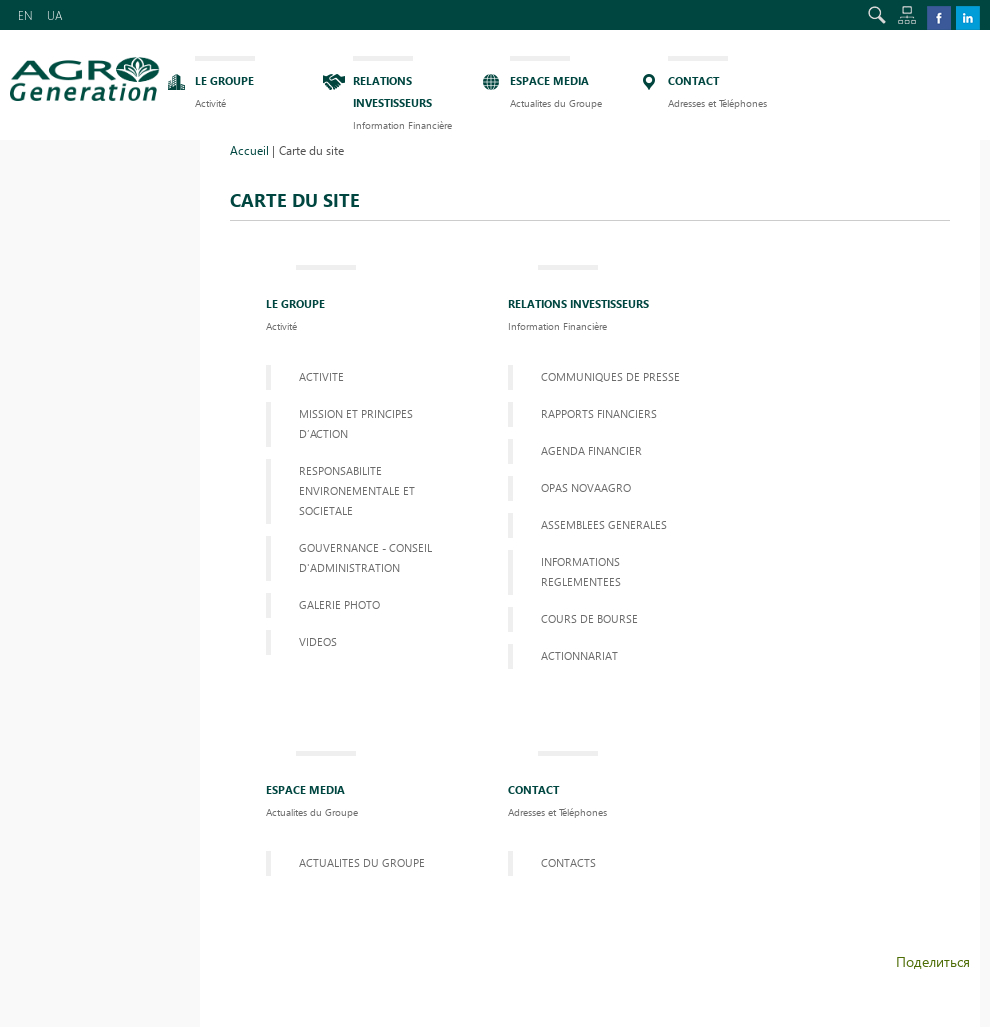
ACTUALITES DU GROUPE (362, 862)
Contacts (568, 862)
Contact (557, 787)
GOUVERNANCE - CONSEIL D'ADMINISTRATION (365, 557)
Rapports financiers (599, 413)
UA (55, 15)
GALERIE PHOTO (339, 604)
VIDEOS (318, 641)
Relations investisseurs (578, 301)
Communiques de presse (610, 376)
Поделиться (933, 961)
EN (25, 15)
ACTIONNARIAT (579, 655)
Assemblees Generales (604, 524)
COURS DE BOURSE (589, 618)
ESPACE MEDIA (312, 787)
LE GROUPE (295, 301)
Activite (321, 376)
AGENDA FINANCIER (591, 450)
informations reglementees (581, 571)
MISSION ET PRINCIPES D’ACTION (356, 423)
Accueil (249, 150)
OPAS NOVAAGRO (586, 487)
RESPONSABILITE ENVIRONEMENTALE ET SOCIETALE (357, 490)
